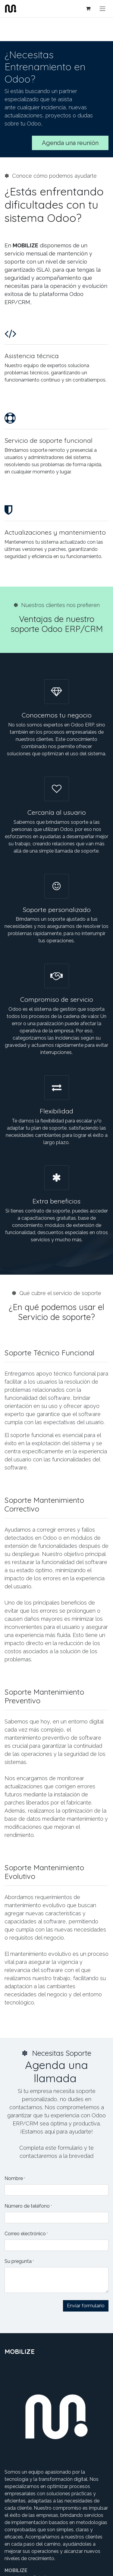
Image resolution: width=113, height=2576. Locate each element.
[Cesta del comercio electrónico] (88, 8)
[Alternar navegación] (102, 8)
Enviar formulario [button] (86, 2306)
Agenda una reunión (70, 142)
